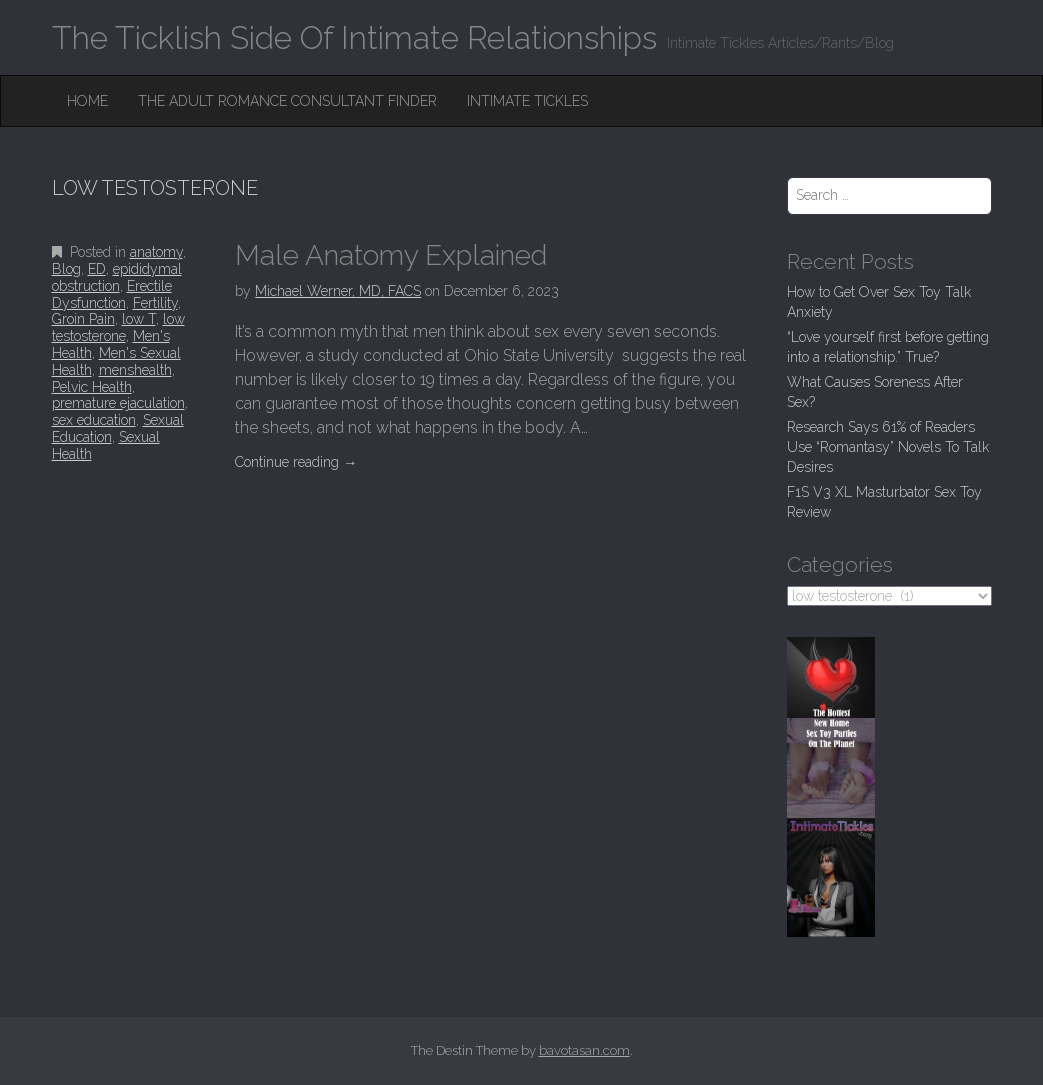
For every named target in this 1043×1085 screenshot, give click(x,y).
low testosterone (118, 327)
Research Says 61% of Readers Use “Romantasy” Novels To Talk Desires (888, 447)
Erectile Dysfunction (112, 294)
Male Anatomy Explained (391, 255)
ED (97, 269)
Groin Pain (83, 319)
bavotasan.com (584, 1050)
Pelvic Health (92, 387)
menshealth (135, 370)
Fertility (155, 303)
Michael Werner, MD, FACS (338, 291)
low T (139, 319)
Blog (66, 269)
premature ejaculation (118, 403)
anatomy (156, 252)
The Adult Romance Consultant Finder (287, 101)
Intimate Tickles (527, 101)
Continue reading (296, 462)
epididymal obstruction (117, 277)
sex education (94, 420)
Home (87, 101)
